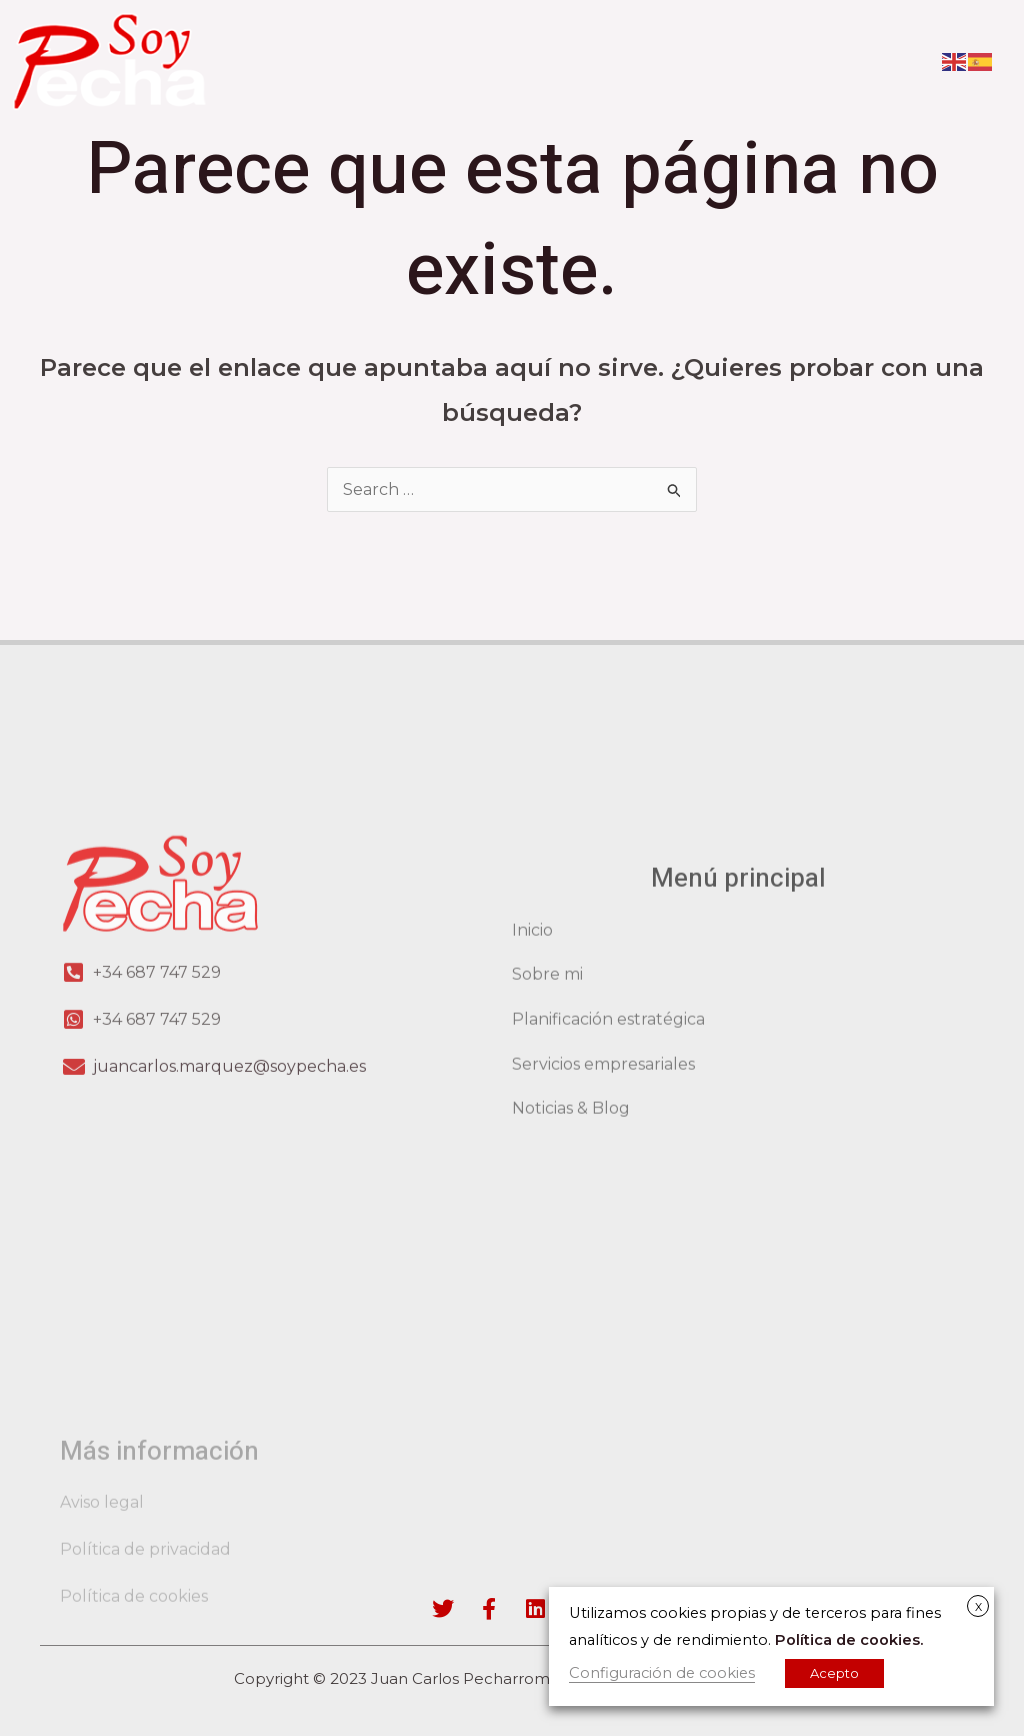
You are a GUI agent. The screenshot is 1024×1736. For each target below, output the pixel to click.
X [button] (978, 1607)
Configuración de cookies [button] (662, 1673)
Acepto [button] (834, 1673)
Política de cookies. (849, 1640)
